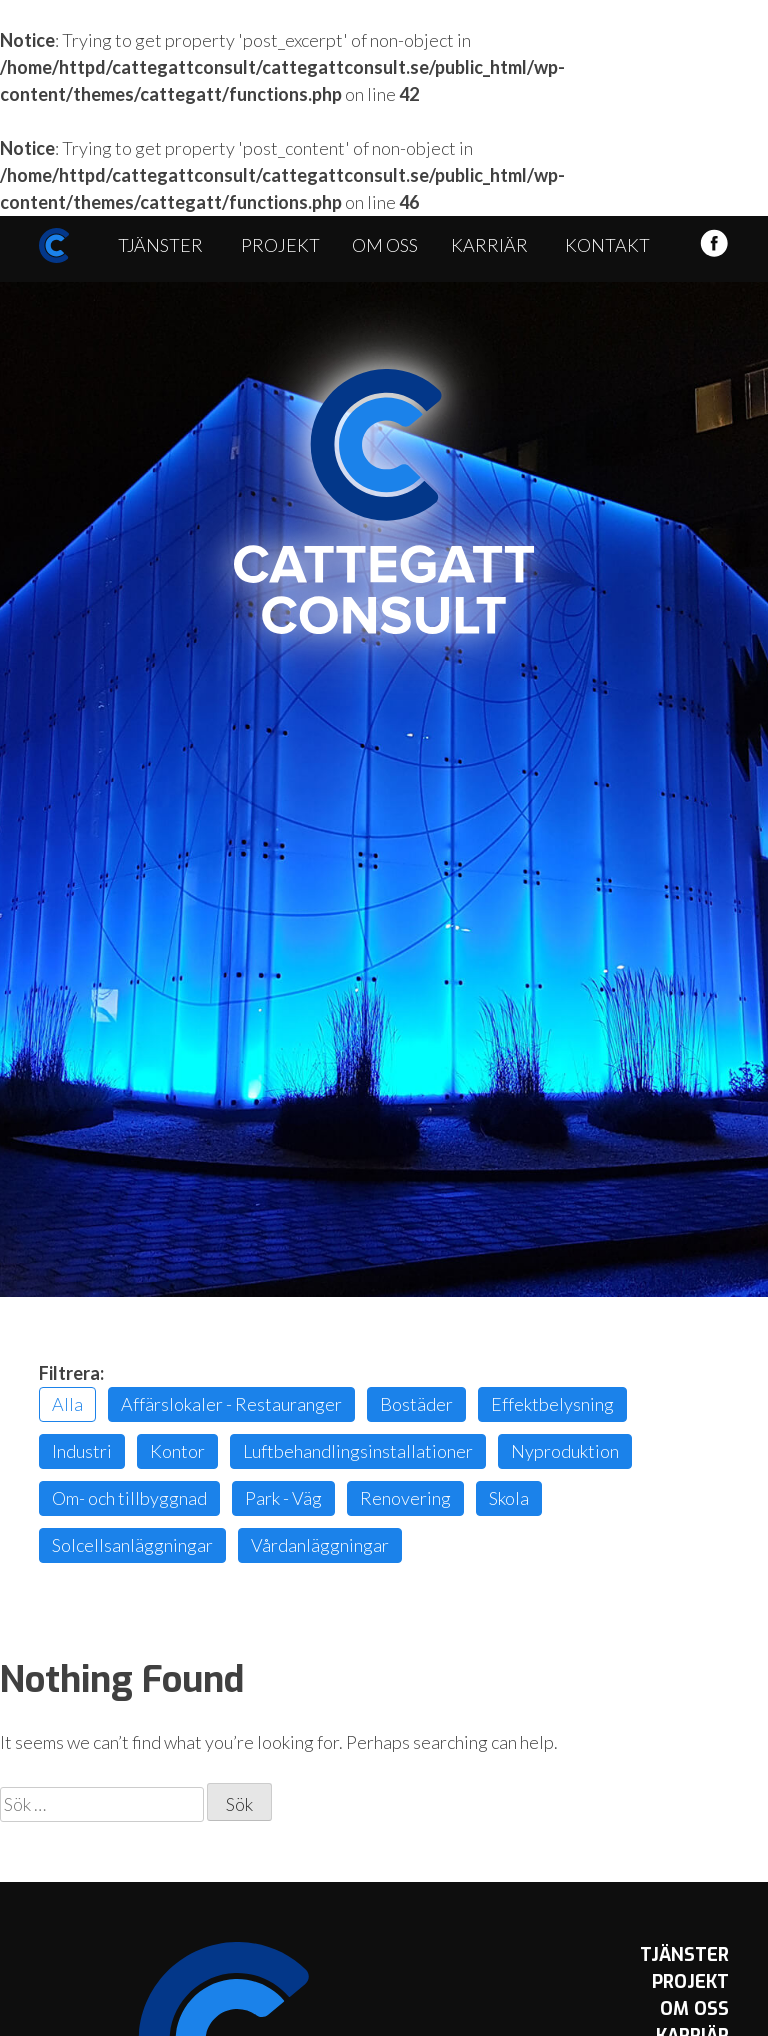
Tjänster (160, 245)
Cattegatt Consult (384, 502)
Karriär (489, 245)
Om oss (385, 245)
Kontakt (607, 245)
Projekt (280, 245)
